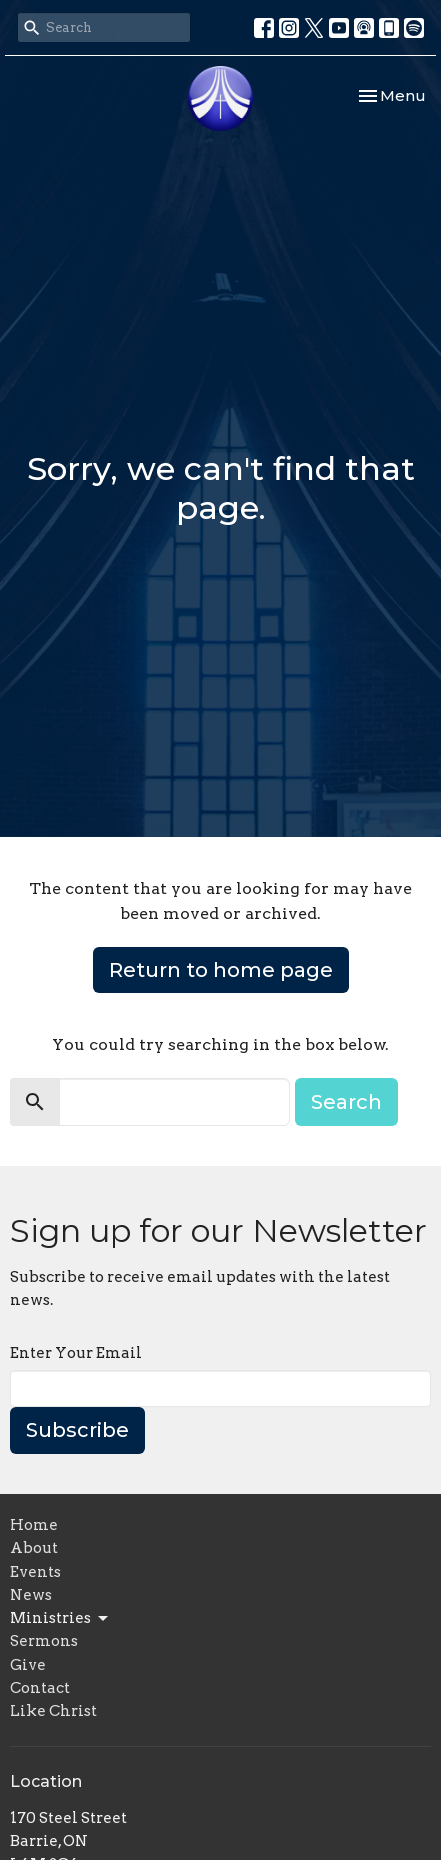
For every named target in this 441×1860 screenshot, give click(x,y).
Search (346, 1102)
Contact (40, 1688)
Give (28, 1665)
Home (34, 1525)
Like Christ (53, 1711)
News (31, 1595)
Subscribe (77, 1430)
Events (35, 1572)
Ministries (60, 1619)
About (34, 1548)
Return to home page (221, 970)
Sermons (44, 1641)
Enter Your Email (76, 1353)
